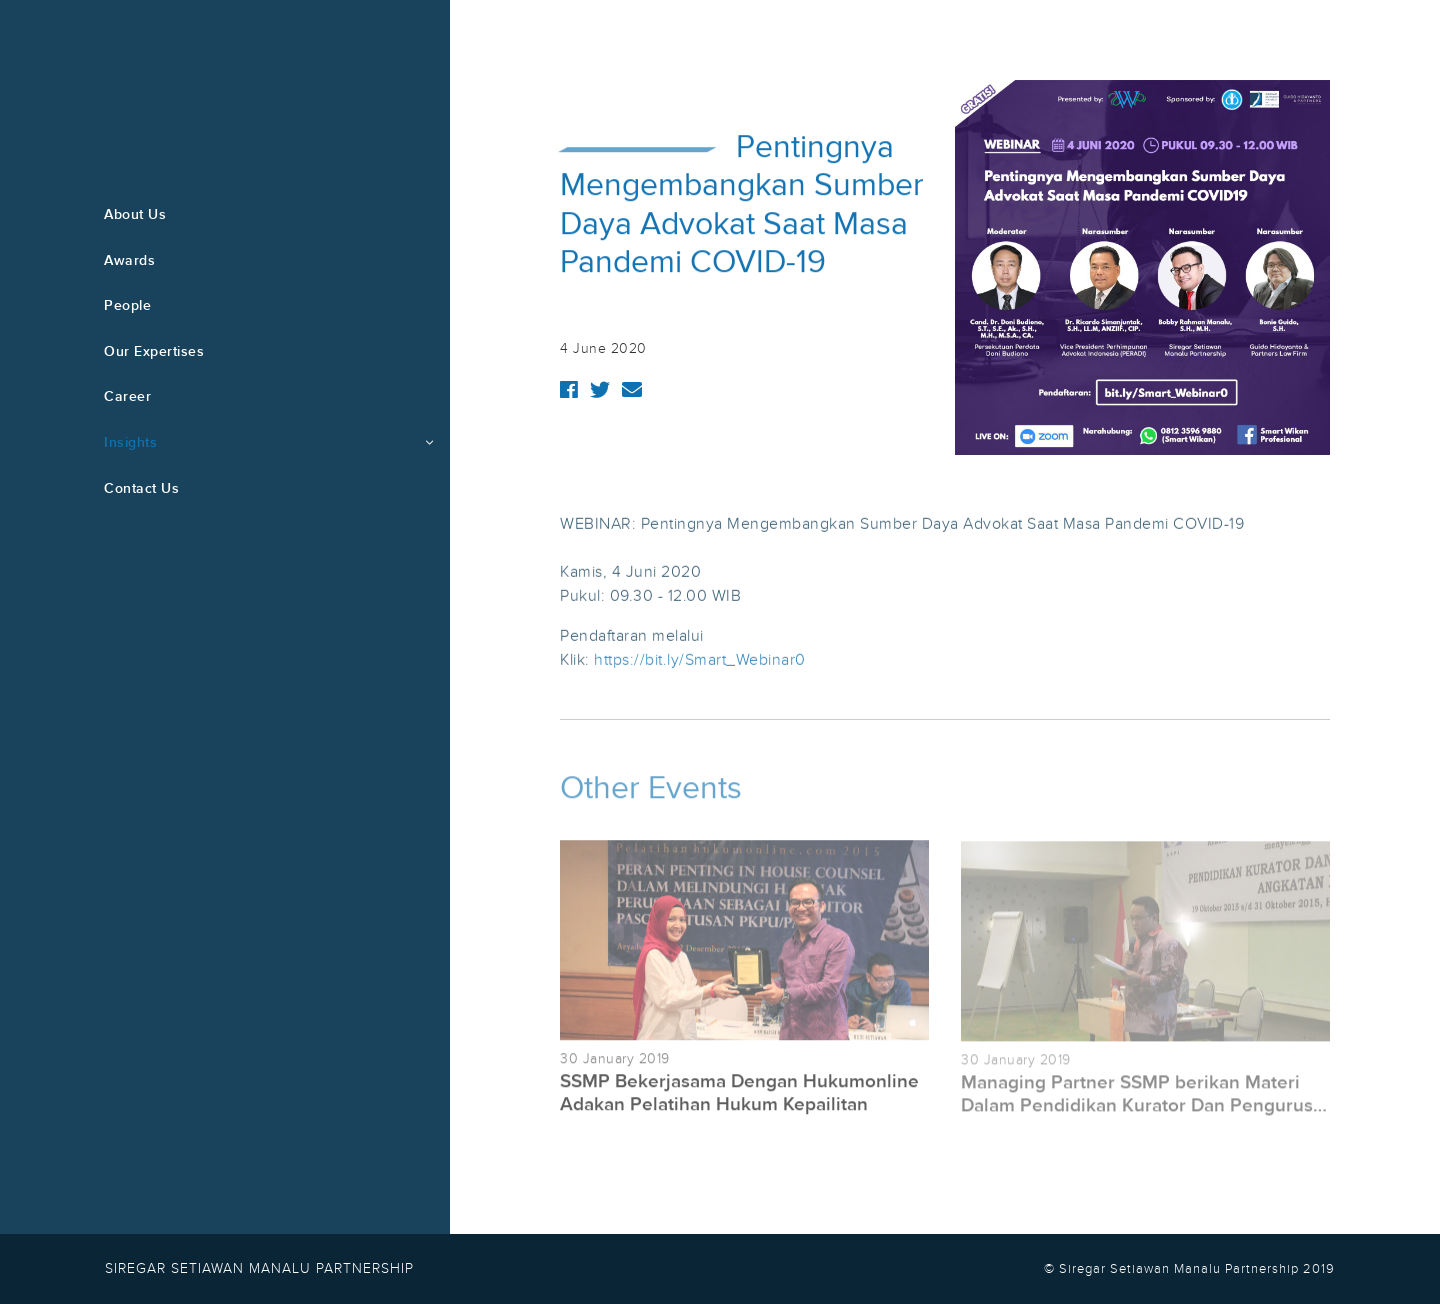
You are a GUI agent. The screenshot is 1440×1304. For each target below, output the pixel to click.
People (127, 305)
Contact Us (141, 488)
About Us (135, 214)
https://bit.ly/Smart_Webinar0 (700, 661)
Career (127, 396)
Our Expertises (154, 351)
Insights (130, 442)
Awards (129, 260)
